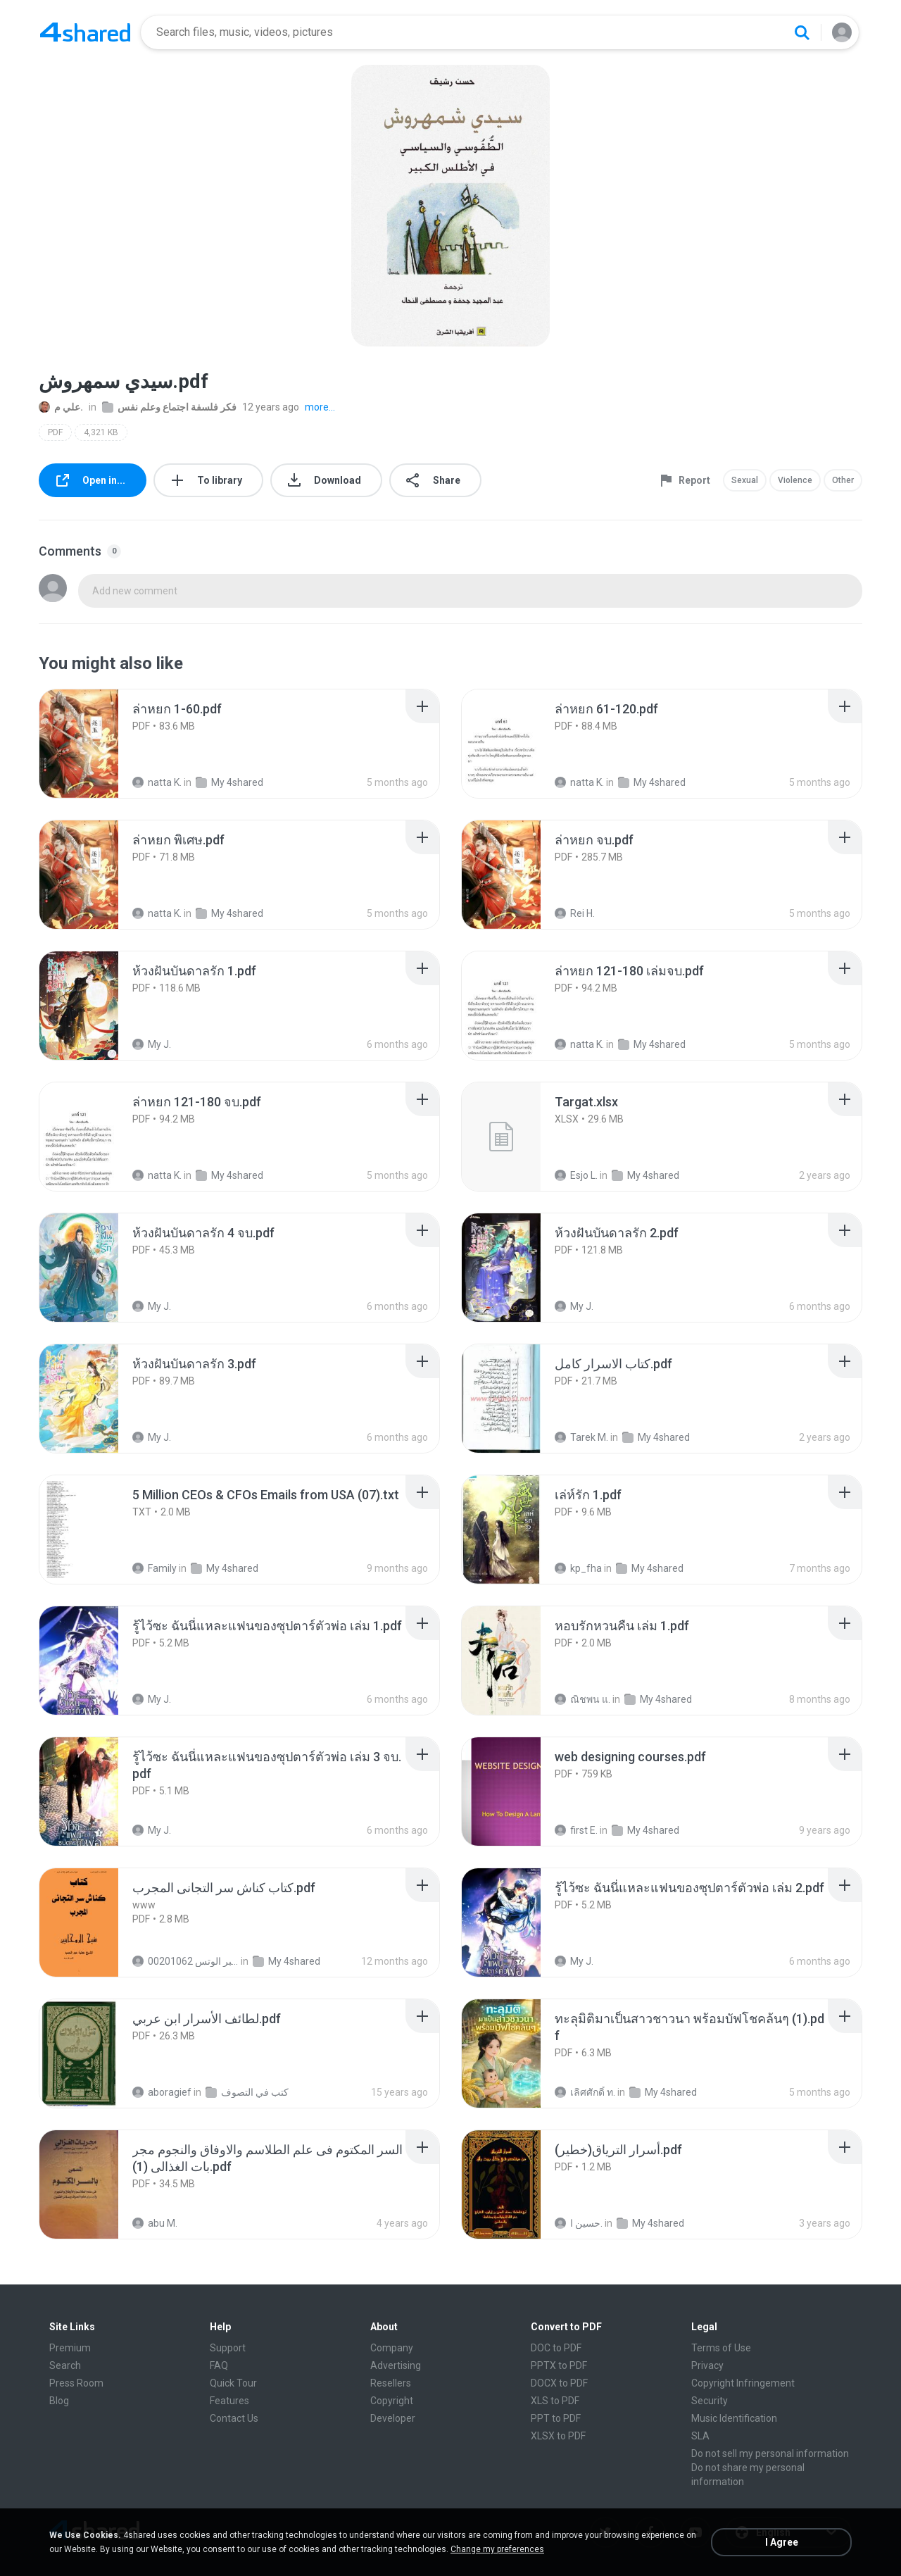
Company (391, 2347)
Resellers (390, 2383)
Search (65, 2365)
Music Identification (734, 2418)
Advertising (395, 2365)
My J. (151, 1044)
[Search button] (802, 32)
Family (154, 1568)
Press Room (76, 2383)
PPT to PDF (556, 2418)
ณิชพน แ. (582, 1699)
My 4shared (229, 782)
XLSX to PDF (558, 2435)
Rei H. (575, 913)
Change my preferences (497, 2549)
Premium (70, 2347)
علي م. (61, 407)
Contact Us (234, 2418)
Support (228, 2347)
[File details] (94, 743)
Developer (392, 2418)
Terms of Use (721, 2347)
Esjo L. (576, 1175)
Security (709, 2400)
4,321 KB (101, 432)
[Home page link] (85, 32)
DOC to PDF (556, 2347)
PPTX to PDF (559, 2365)
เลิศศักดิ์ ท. (585, 2092)
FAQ (219, 2365)
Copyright (391, 2400)
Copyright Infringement (743, 2383)
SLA (700, 2435)
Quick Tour (233, 2383)
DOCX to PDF (559, 2383)
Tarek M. (581, 1437)
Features (229, 2400)
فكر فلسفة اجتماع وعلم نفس (169, 407)
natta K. (157, 782)
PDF (55, 432)
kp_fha (578, 1568)
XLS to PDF (555, 2400)
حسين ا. (579, 2223)
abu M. (154, 2223)
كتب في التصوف (247, 2092)
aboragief (161, 2092)
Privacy (707, 2365)
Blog (59, 2400)
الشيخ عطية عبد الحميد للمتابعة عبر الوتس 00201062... (185, 1961)
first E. (576, 1830)
